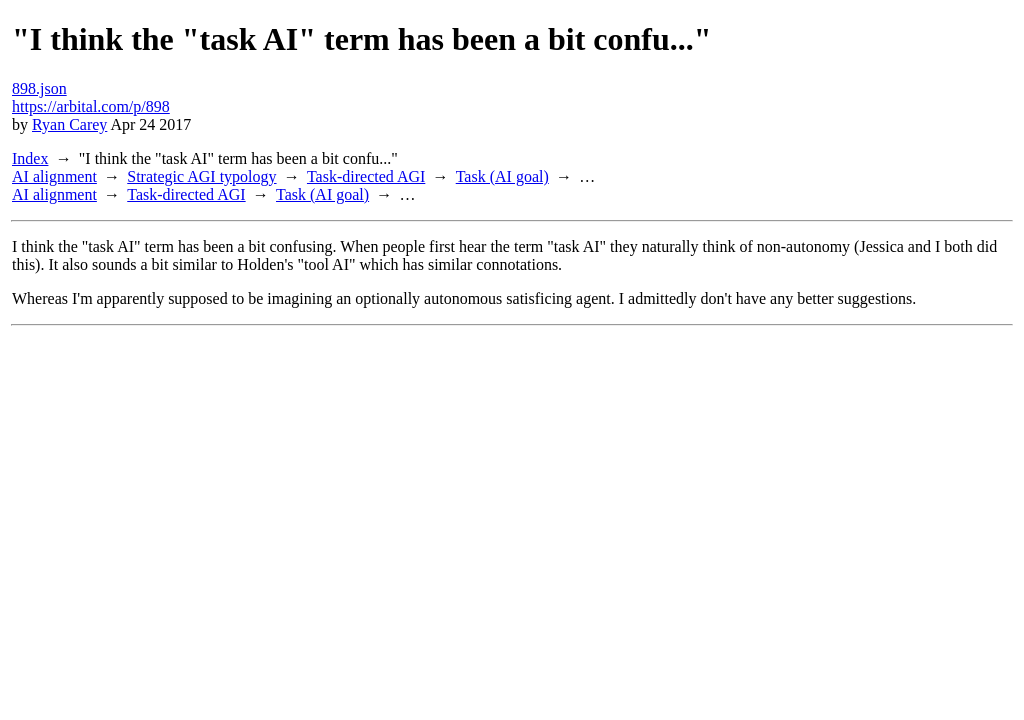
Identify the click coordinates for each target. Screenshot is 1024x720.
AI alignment (54, 176)
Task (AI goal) (502, 176)
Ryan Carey (69, 124)
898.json (39, 88)
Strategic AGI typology (201, 176)
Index (30, 158)
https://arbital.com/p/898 (91, 106)
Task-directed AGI (366, 176)
